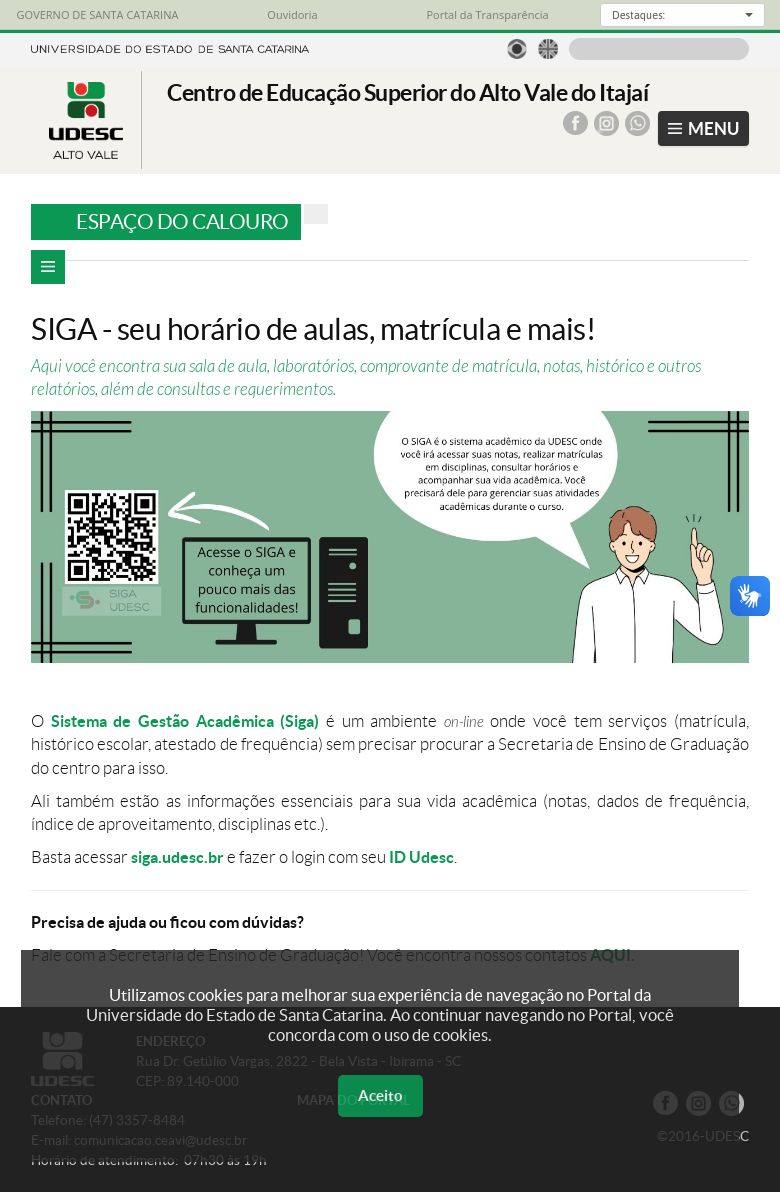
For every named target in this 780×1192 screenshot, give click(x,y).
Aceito (380, 1095)
